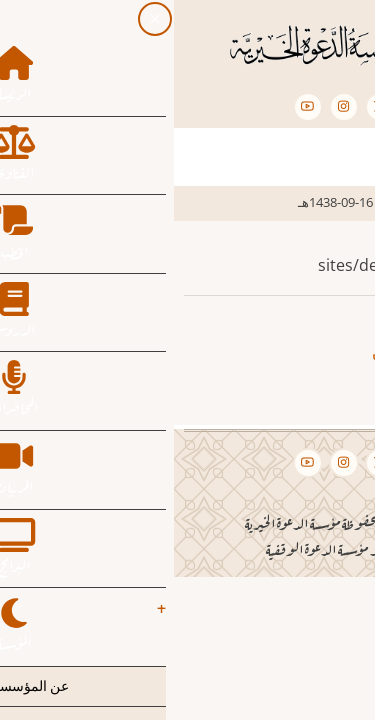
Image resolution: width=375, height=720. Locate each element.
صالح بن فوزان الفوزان (273, 352)
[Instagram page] (170, 107)
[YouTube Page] (134, 107)
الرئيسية (329, 202)
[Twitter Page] (206, 107)
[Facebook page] (242, 107)
